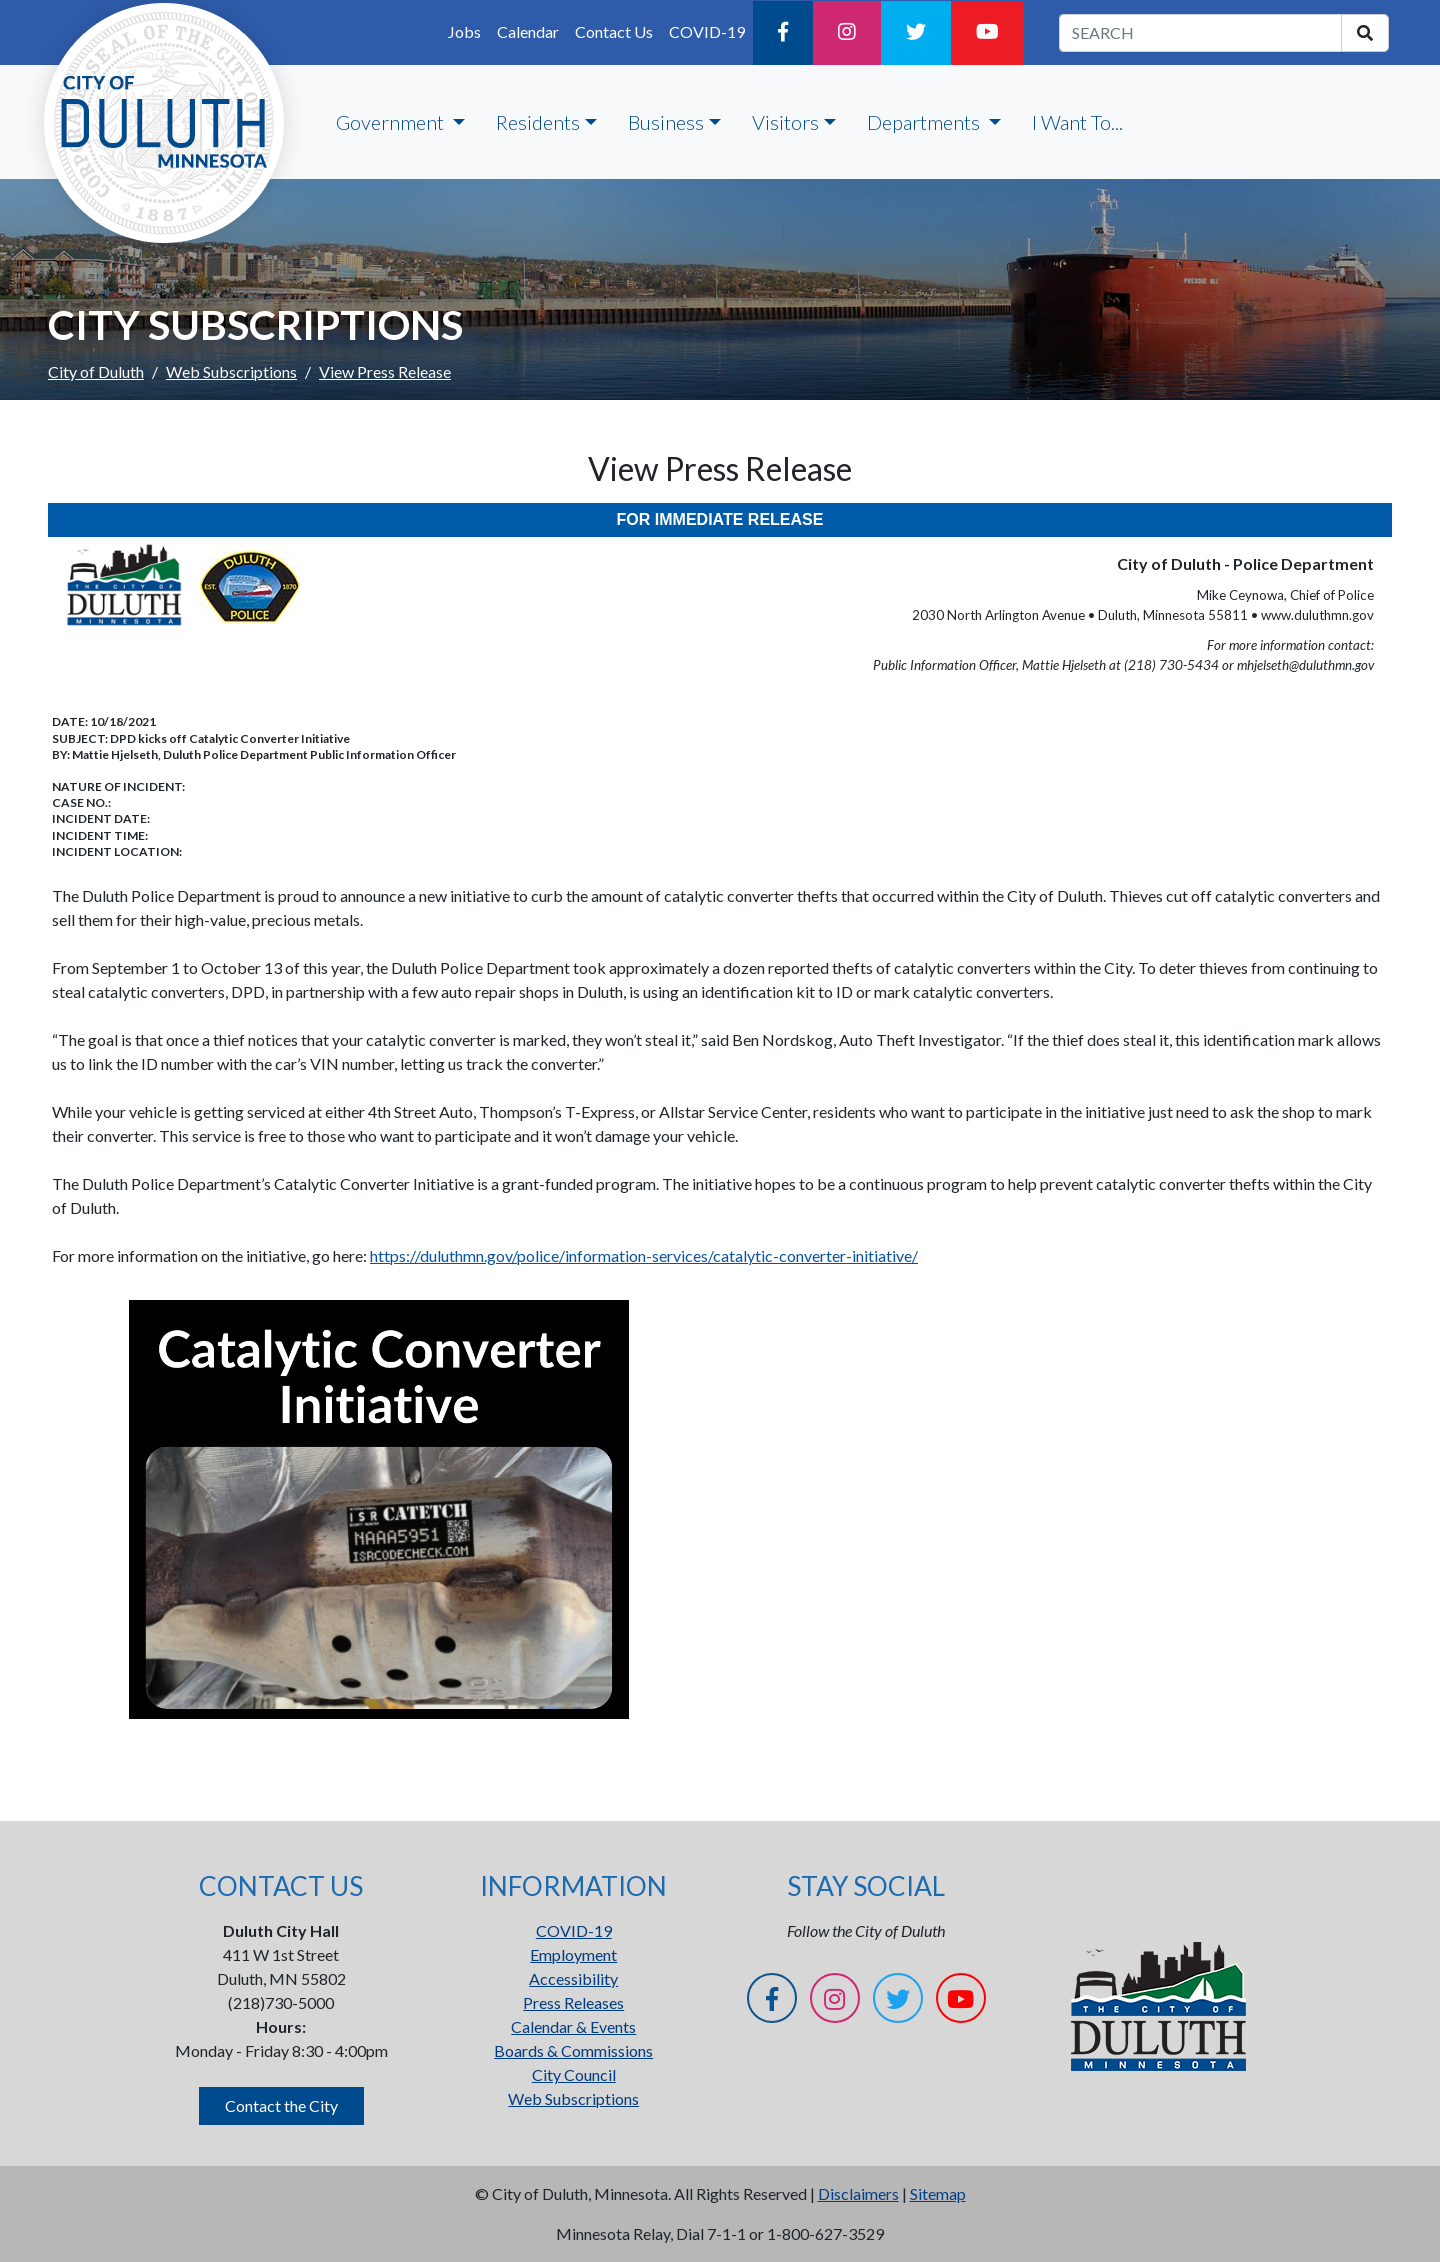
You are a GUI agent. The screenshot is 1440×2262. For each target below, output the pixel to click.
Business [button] (666, 122)
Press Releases (573, 2002)
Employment (573, 1954)
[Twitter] (916, 33)
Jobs (464, 31)
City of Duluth (96, 371)
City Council (574, 2074)
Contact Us (614, 31)
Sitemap (938, 2193)
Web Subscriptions (231, 371)
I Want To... (1077, 122)
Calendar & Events (573, 2026)
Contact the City (281, 2105)
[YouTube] (987, 33)
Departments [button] (925, 122)
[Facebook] (783, 33)
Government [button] (392, 122)
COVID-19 (707, 31)
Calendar (528, 31)
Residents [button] (538, 122)
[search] (1365, 33)
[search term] (1200, 33)
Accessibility (573, 1978)
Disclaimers (858, 2193)
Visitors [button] (785, 122)
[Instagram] (847, 33)
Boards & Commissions (573, 2050)
